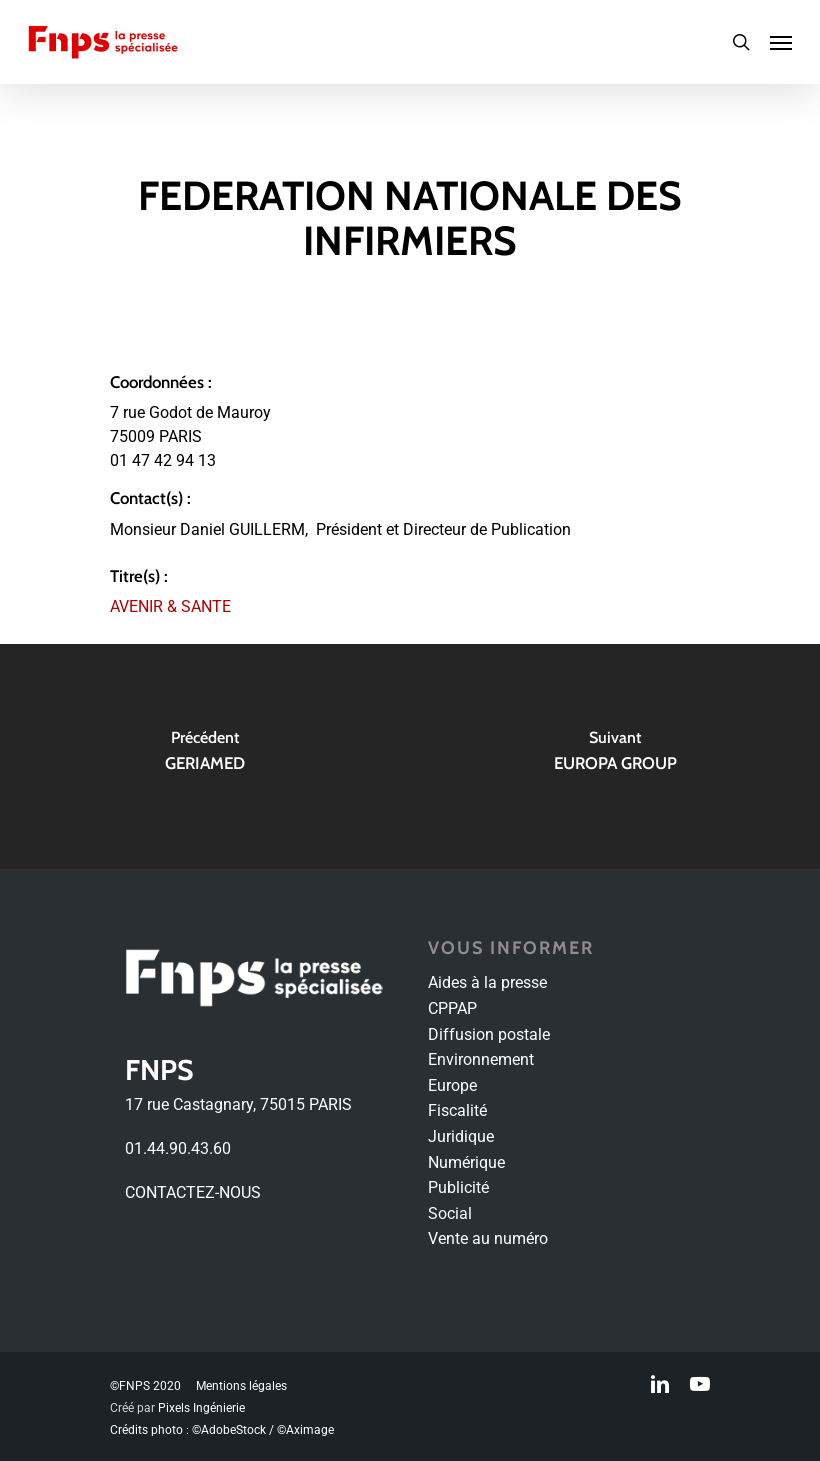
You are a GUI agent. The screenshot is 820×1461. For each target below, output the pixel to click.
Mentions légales (241, 1386)
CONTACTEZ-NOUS (193, 1192)
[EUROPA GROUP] (615, 756)
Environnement (481, 1059)
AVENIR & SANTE (170, 606)
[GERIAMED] (205, 756)
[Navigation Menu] (781, 42)
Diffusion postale (489, 1034)
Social (450, 1213)
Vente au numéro (488, 1238)
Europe (452, 1085)
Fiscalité (457, 1110)
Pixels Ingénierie (201, 1408)
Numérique (466, 1162)
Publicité (458, 1187)
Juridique (461, 1136)
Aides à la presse (487, 982)
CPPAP (452, 1008)
